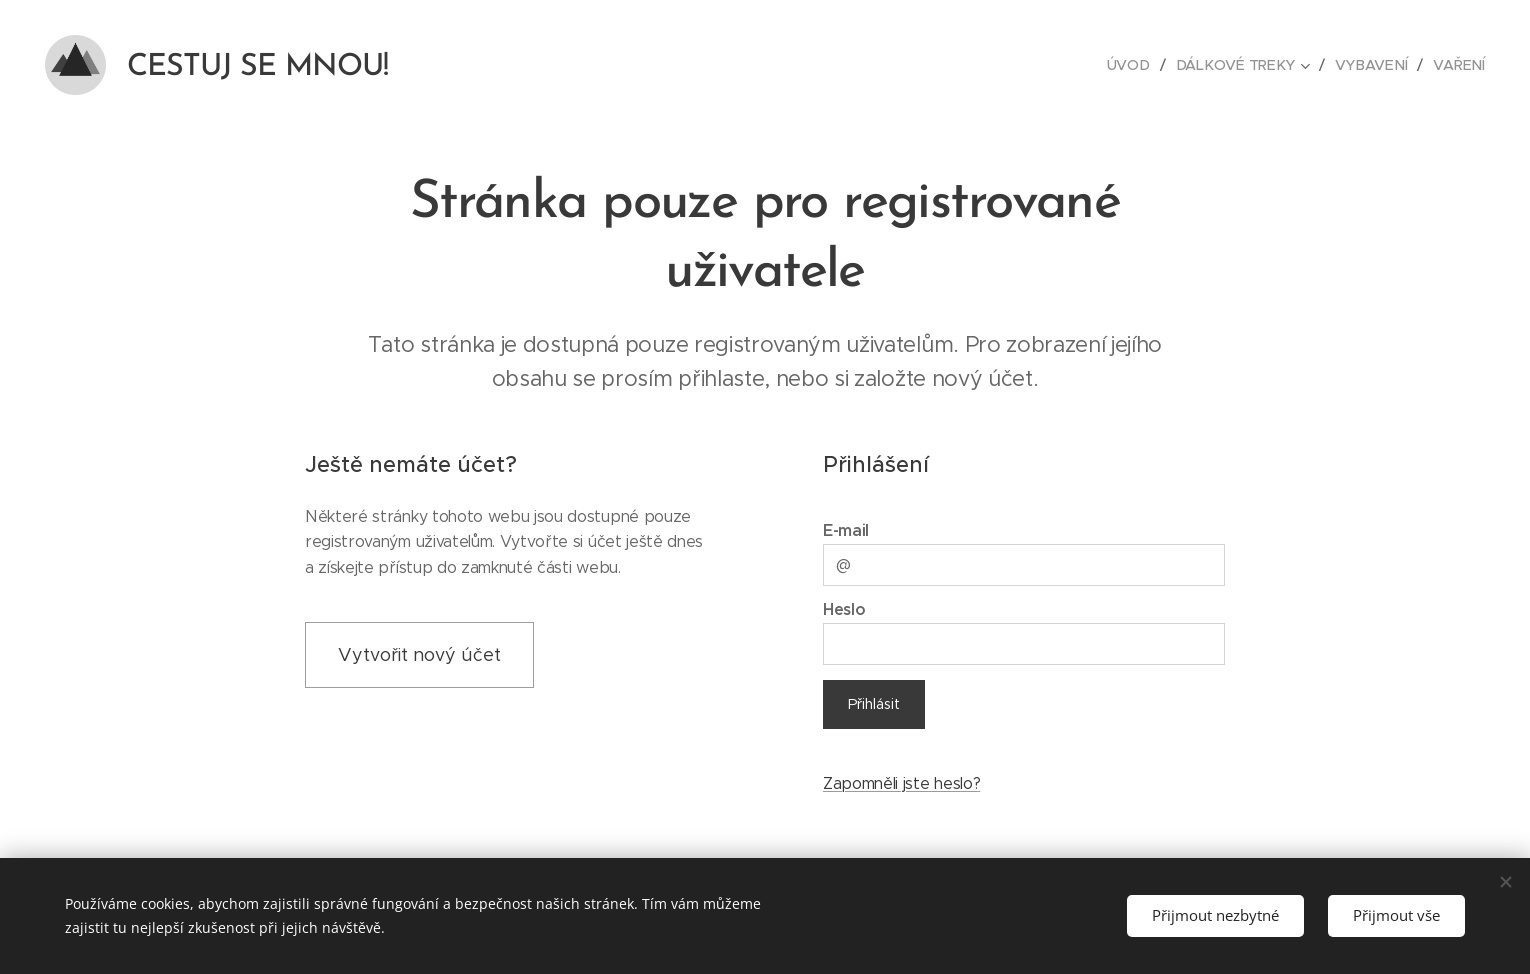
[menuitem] (1137, 65)
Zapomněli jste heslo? (901, 783)
